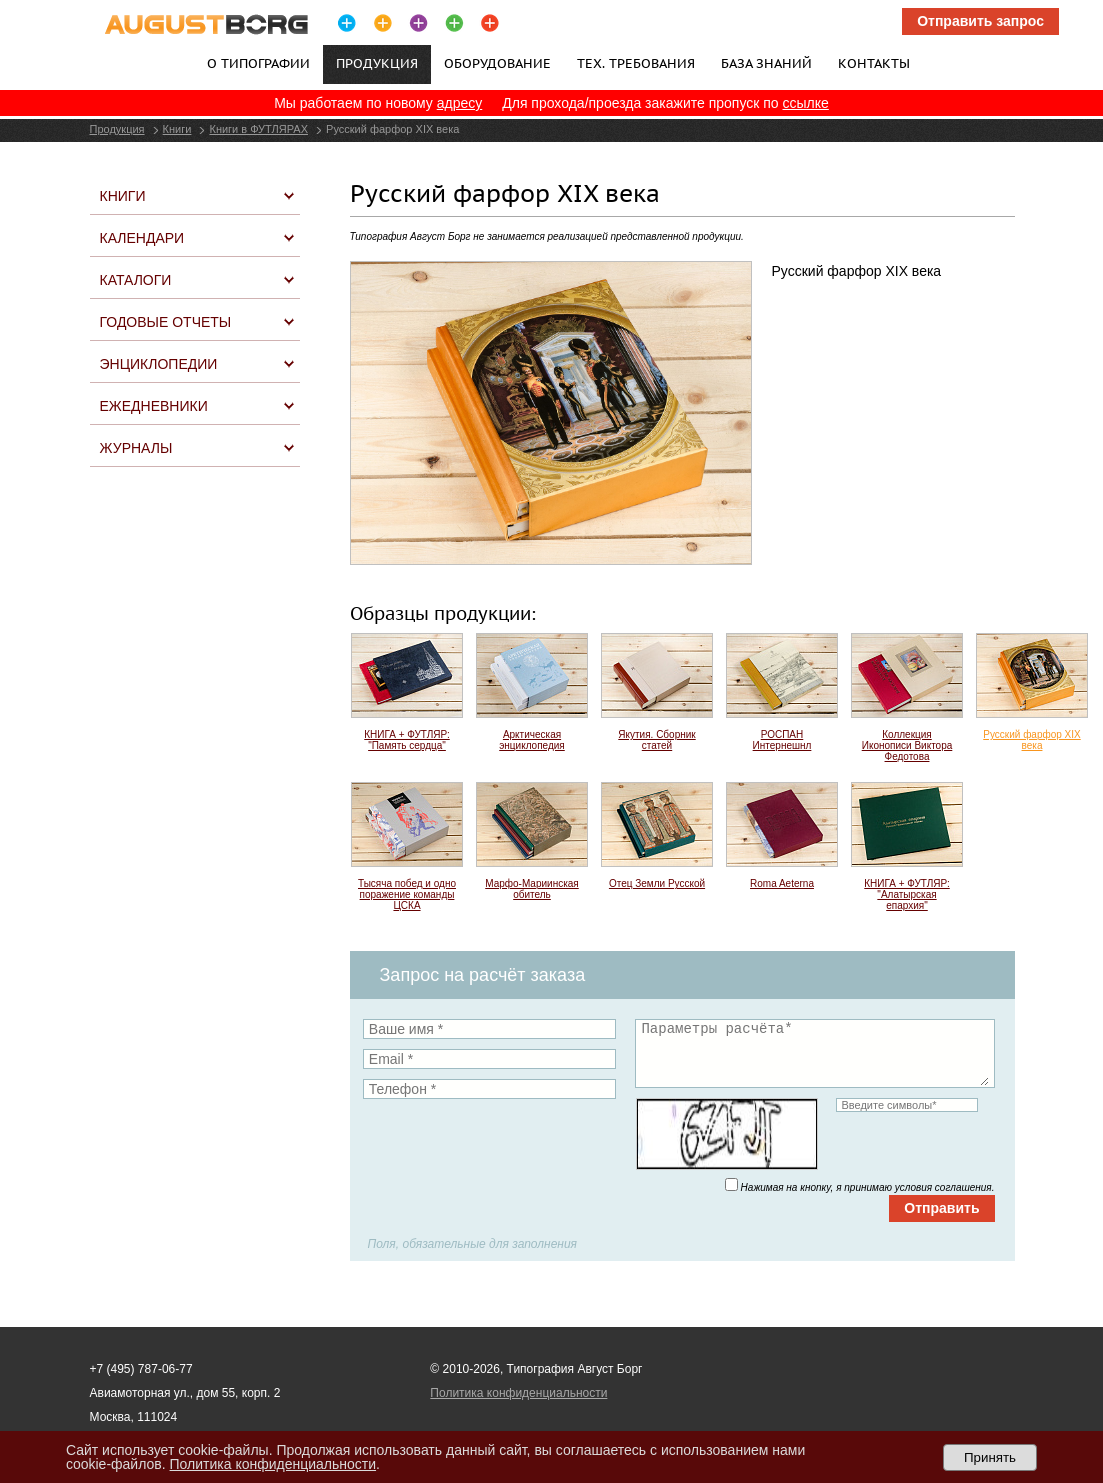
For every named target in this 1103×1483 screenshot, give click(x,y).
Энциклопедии (159, 364)
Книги (177, 129)
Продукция (117, 129)
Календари (142, 238)
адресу (460, 103)
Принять (990, 1457)
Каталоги (136, 280)
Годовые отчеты (166, 322)
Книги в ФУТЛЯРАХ (258, 129)
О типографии (258, 63)
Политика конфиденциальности (518, 1393)
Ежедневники (154, 406)
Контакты (874, 63)
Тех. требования (636, 63)
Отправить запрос (980, 21)
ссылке (806, 103)
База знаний (766, 63)
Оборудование (497, 63)
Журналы (136, 448)
